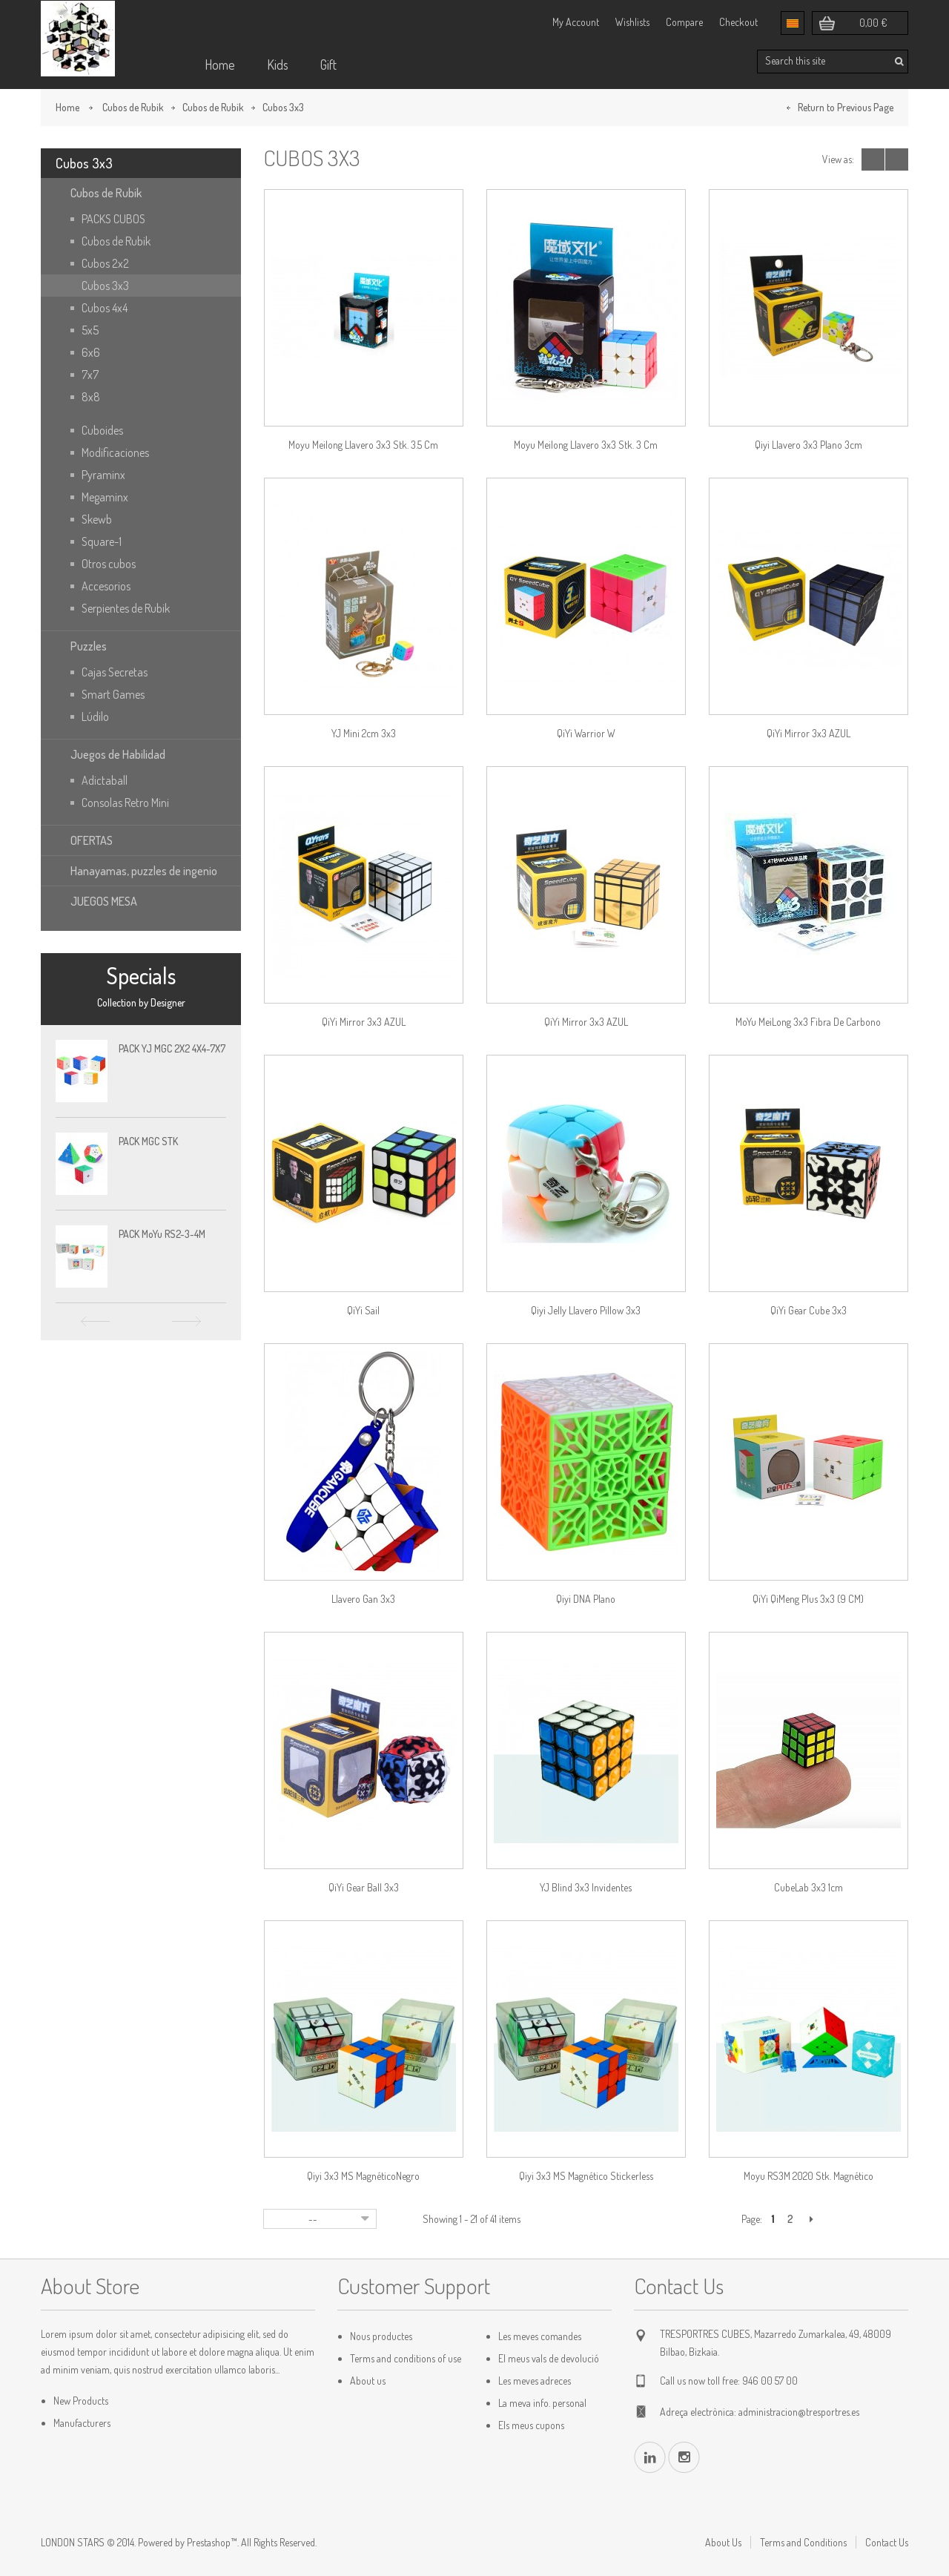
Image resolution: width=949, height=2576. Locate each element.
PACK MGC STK (148, 1141)
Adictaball (105, 780)
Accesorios (106, 586)
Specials (141, 975)
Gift (328, 64)
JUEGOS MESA (103, 901)
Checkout (738, 22)
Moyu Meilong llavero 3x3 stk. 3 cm (586, 444)
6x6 (91, 352)
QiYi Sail (363, 1310)
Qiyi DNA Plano (585, 1598)
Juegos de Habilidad (117, 754)
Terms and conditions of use (405, 2358)
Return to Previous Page (845, 107)
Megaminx (105, 497)
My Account (575, 22)
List (896, 159)
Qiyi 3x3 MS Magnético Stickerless (586, 2176)
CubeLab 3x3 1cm (808, 1887)
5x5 (90, 330)
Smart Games (113, 694)
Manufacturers (81, 2423)
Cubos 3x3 (105, 285)
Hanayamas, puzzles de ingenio (143, 870)
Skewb (97, 519)
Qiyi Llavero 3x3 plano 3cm (808, 444)
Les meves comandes (539, 2336)
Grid (873, 159)
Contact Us (886, 2542)
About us (368, 2380)
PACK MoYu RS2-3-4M (162, 1234)
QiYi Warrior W (586, 733)
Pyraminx (103, 474)
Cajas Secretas (115, 672)
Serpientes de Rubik (126, 608)
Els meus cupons (531, 2425)
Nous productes (381, 2336)
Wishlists (632, 22)
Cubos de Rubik (133, 107)
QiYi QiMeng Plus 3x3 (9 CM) (808, 1598)
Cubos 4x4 (105, 307)
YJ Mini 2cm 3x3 (363, 733)
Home (220, 64)
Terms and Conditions (803, 2542)
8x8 (91, 396)
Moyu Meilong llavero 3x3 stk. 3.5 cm (363, 444)
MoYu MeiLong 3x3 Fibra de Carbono (808, 1021)
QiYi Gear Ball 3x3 (363, 1887)
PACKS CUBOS (113, 218)
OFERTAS (91, 840)
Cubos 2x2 (105, 263)
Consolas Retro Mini (125, 802)
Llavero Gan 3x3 (363, 1598)
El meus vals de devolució (548, 2358)
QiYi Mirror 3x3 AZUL (808, 733)
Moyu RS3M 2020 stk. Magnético (808, 2176)
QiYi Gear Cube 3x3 (808, 1310)
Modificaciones (115, 452)
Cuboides (102, 430)
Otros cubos (109, 563)
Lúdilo (95, 716)
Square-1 (102, 541)
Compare (684, 22)
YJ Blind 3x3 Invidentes (586, 1887)
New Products (80, 2400)
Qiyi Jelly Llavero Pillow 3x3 (586, 1310)
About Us (723, 2542)
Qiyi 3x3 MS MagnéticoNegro (363, 2176)
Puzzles (88, 646)
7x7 (90, 374)
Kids (277, 64)
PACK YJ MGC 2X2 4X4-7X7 (172, 1048)
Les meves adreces (534, 2380)
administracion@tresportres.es (798, 2411)
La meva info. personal (542, 2403)
